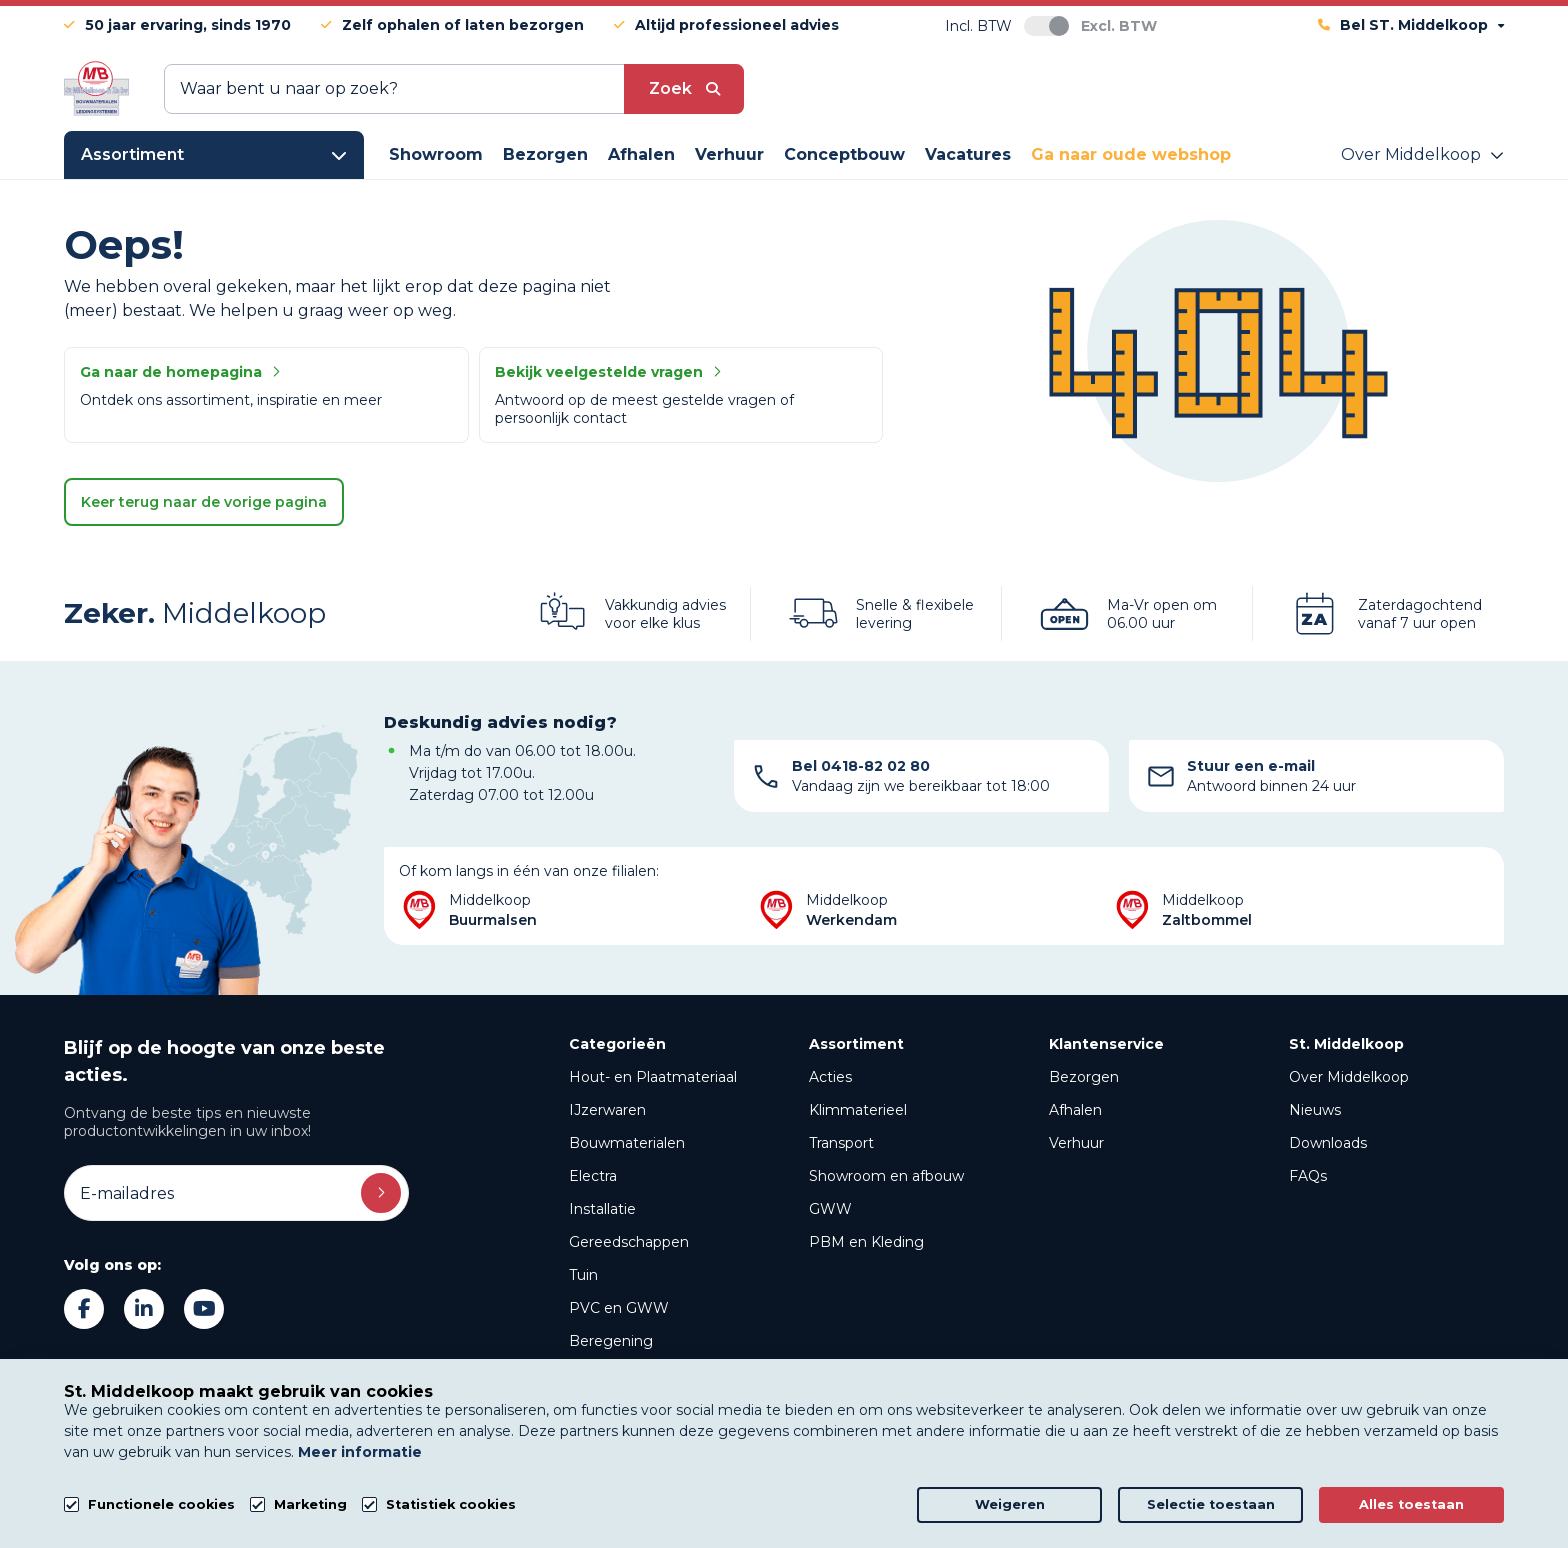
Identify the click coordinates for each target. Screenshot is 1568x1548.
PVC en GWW (619, 1308)
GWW (830, 1209)
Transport (841, 1143)
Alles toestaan (1411, 1504)
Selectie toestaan (1211, 1504)
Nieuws (1315, 1110)
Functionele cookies (161, 1504)
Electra (593, 1176)
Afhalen (1075, 1110)
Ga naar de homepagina (180, 372)
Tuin (583, 1275)
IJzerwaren (607, 1110)
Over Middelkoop (1349, 1077)
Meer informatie (360, 1452)
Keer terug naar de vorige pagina (204, 502)
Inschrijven (381, 1193)
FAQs (1308, 1176)
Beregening (611, 1341)
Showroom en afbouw (886, 1176)
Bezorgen (1084, 1077)
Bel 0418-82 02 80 (861, 766)
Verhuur (1076, 1143)
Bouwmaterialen (627, 1143)
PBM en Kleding (866, 1242)
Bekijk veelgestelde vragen (608, 372)
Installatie (602, 1209)
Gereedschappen (629, 1242)
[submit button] (684, 89)
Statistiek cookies (451, 1504)
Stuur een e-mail (1251, 766)
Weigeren (1010, 1504)
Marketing (310, 1504)
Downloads (1328, 1143)
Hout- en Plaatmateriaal (653, 1077)
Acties (830, 1077)
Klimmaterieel (858, 1110)
